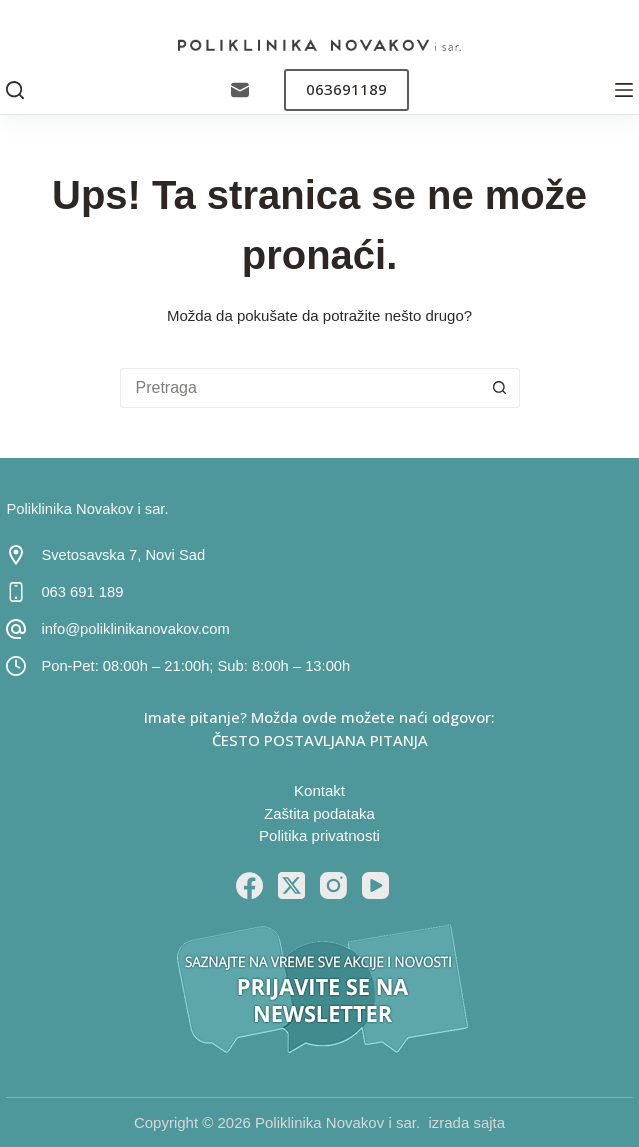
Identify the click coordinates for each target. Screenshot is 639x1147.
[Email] (240, 90)
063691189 (346, 89)
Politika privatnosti (319, 835)
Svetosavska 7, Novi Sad (123, 555)
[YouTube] (375, 885)
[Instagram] (333, 885)
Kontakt (319, 790)
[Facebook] (249, 885)
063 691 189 (82, 592)
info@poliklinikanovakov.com (135, 629)
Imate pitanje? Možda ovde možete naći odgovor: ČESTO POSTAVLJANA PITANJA (319, 728)
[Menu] (624, 90)
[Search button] (500, 388)
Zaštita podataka (319, 813)
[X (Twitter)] (291, 885)
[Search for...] (300, 388)
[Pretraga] (15, 90)
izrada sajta (466, 1122)
